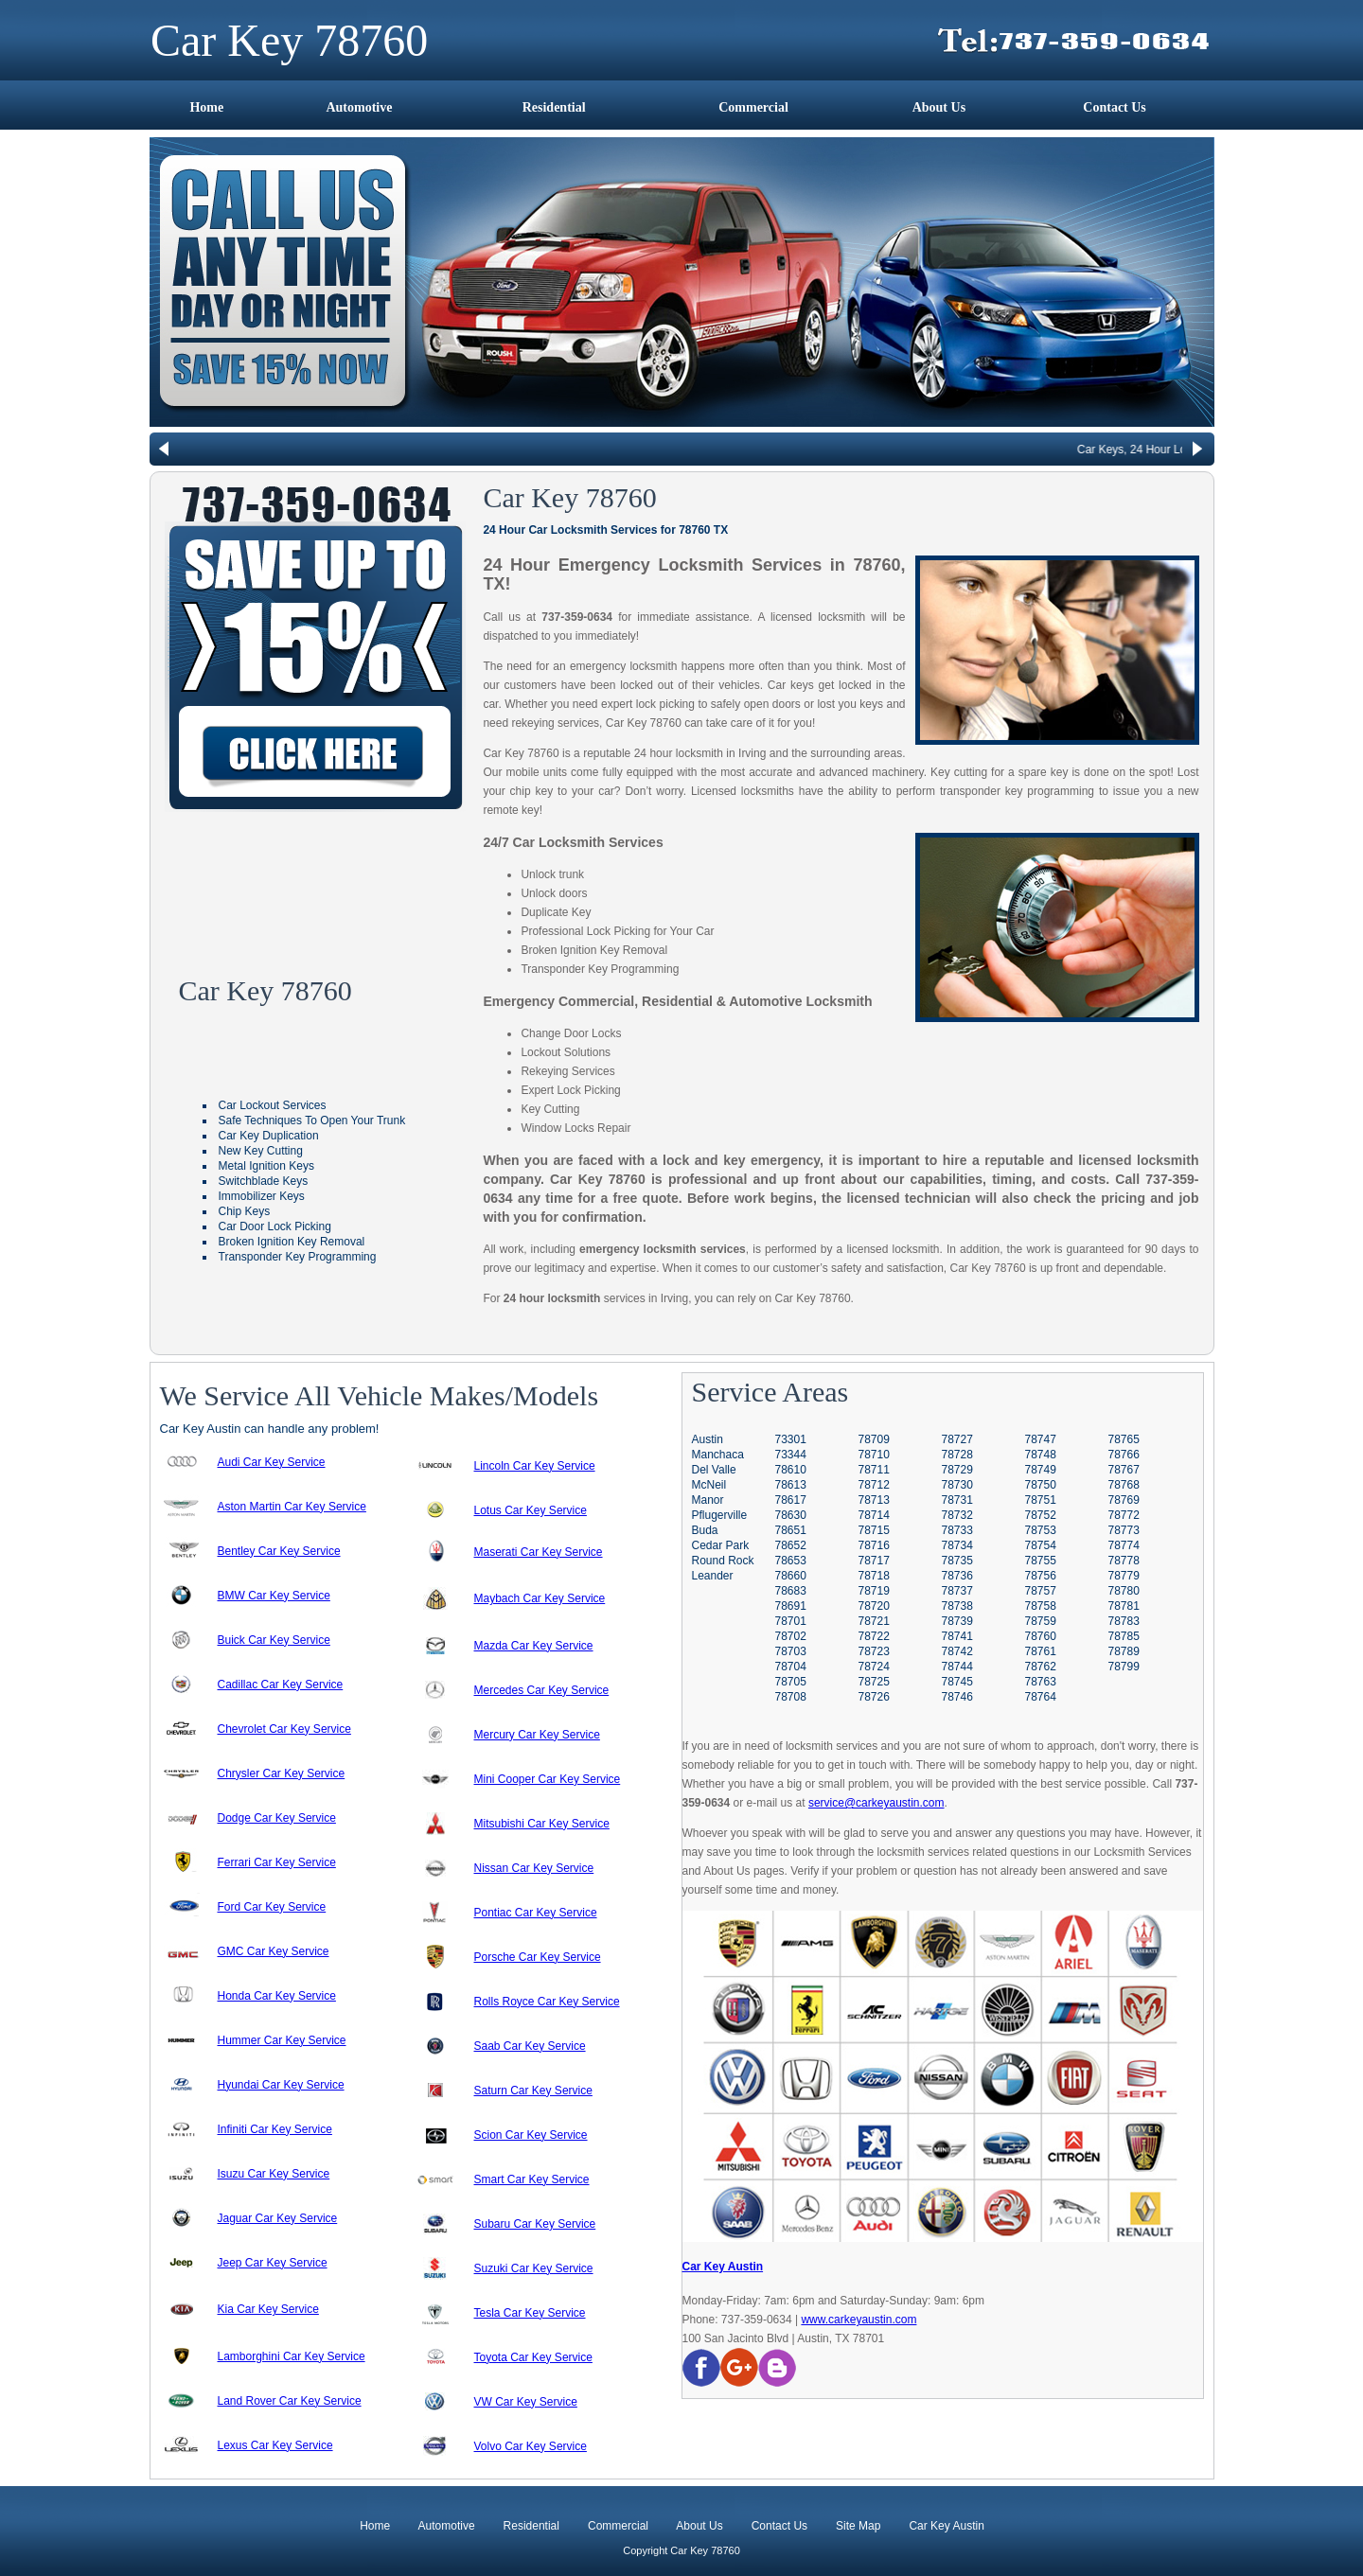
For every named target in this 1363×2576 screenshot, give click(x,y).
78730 (957, 1484)
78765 (1124, 1439)
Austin (707, 1439)
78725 (874, 1681)
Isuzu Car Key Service (274, 2173)
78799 (1124, 1666)
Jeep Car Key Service (272, 2262)
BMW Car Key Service (274, 1595)
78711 (874, 1469)
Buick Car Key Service (274, 1640)
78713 (874, 1500)
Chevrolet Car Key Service (284, 1729)
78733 (957, 1530)
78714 (874, 1515)
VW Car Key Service (525, 2401)
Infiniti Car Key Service (275, 2129)
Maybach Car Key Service (540, 1598)
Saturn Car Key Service (533, 2090)
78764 (1040, 1696)
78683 (790, 1590)
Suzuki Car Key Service (533, 2268)
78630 (790, 1515)
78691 (790, 1606)
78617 (790, 1500)
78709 (874, 1439)
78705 (790, 1681)
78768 (1124, 1484)
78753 (1040, 1530)
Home (206, 107)
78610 (790, 1469)
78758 (1040, 1606)
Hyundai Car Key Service (281, 2084)
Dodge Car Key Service (277, 1818)
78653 (790, 1560)
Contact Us (1114, 107)
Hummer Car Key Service (282, 2040)
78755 (1040, 1560)
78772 (1124, 1515)
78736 (957, 1575)
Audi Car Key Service (272, 1462)
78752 (1040, 1515)
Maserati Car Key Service (538, 1552)
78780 (1124, 1590)
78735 (957, 1560)
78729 (957, 1469)
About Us (938, 107)
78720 (874, 1606)
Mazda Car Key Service (533, 1645)
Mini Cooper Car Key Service (547, 1779)
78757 (1040, 1590)
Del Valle (714, 1469)
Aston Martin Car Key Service (292, 1506)
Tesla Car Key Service (530, 2313)
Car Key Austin (723, 2266)
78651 (790, 1530)
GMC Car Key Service (273, 1951)
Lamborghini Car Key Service (291, 2356)
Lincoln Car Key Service (534, 1466)
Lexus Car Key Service (275, 2445)
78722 (874, 1636)
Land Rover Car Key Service (290, 2401)
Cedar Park (721, 1545)
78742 (957, 1651)
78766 (1124, 1454)
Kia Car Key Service (268, 2309)
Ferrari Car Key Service (277, 1862)
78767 (1124, 1469)
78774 (1124, 1545)
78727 (957, 1439)
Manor (708, 1500)
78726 (874, 1696)
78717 (874, 1560)
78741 (957, 1636)
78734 (957, 1545)
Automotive (359, 107)
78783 (1124, 1621)
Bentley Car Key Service (279, 1551)
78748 (1040, 1454)
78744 (957, 1666)
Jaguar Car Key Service (278, 2218)
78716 (874, 1545)
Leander (713, 1575)
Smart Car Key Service (532, 2179)
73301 (790, 1439)
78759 (1040, 1621)
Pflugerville (720, 1515)
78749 (1040, 1469)
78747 (1040, 1439)
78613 (790, 1484)
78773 (1124, 1530)
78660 (790, 1575)
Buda (705, 1530)
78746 (957, 1696)
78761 (1040, 1651)
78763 (1040, 1681)
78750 (1040, 1484)
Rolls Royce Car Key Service (547, 2001)
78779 (1124, 1575)
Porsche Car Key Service (537, 1957)
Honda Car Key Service (277, 1996)
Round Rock (723, 1560)
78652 (790, 1545)
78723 (874, 1651)
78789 (1124, 1651)
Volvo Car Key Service (530, 2446)
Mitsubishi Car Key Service (542, 1823)
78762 (1040, 1666)
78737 (957, 1590)
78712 (874, 1484)
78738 (957, 1606)
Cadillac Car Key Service (281, 1684)
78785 (1124, 1636)
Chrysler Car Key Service (281, 1773)
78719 (874, 1590)
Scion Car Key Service (531, 2135)
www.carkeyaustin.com (858, 2319)
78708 (790, 1696)
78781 (1124, 1606)
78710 (874, 1454)
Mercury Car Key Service (537, 1734)
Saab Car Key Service (530, 2046)
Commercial (753, 107)
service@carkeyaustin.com (876, 1802)
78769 (1124, 1500)
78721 (874, 1621)
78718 (874, 1575)
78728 (957, 1454)
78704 (790, 1666)
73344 (790, 1454)
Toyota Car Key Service (533, 2357)
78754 (1040, 1545)
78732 (957, 1515)
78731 (957, 1500)
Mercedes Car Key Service (542, 1690)
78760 (1040, 1636)
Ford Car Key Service (272, 1907)
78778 (1124, 1560)
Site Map (857, 2525)
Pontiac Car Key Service (535, 1912)
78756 (1040, 1575)
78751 (1040, 1500)
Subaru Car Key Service (535, 2224)
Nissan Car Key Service (534, 1868)
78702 (790, 1636)
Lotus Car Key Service (530, 1510)
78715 (874, 1530)
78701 (790, 1621)
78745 (957, 1681)
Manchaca (718, 1454)
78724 (874, 1666)
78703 (790, 1651)
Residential (554, 107)
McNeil (709, 1484)
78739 (957, 1621)
